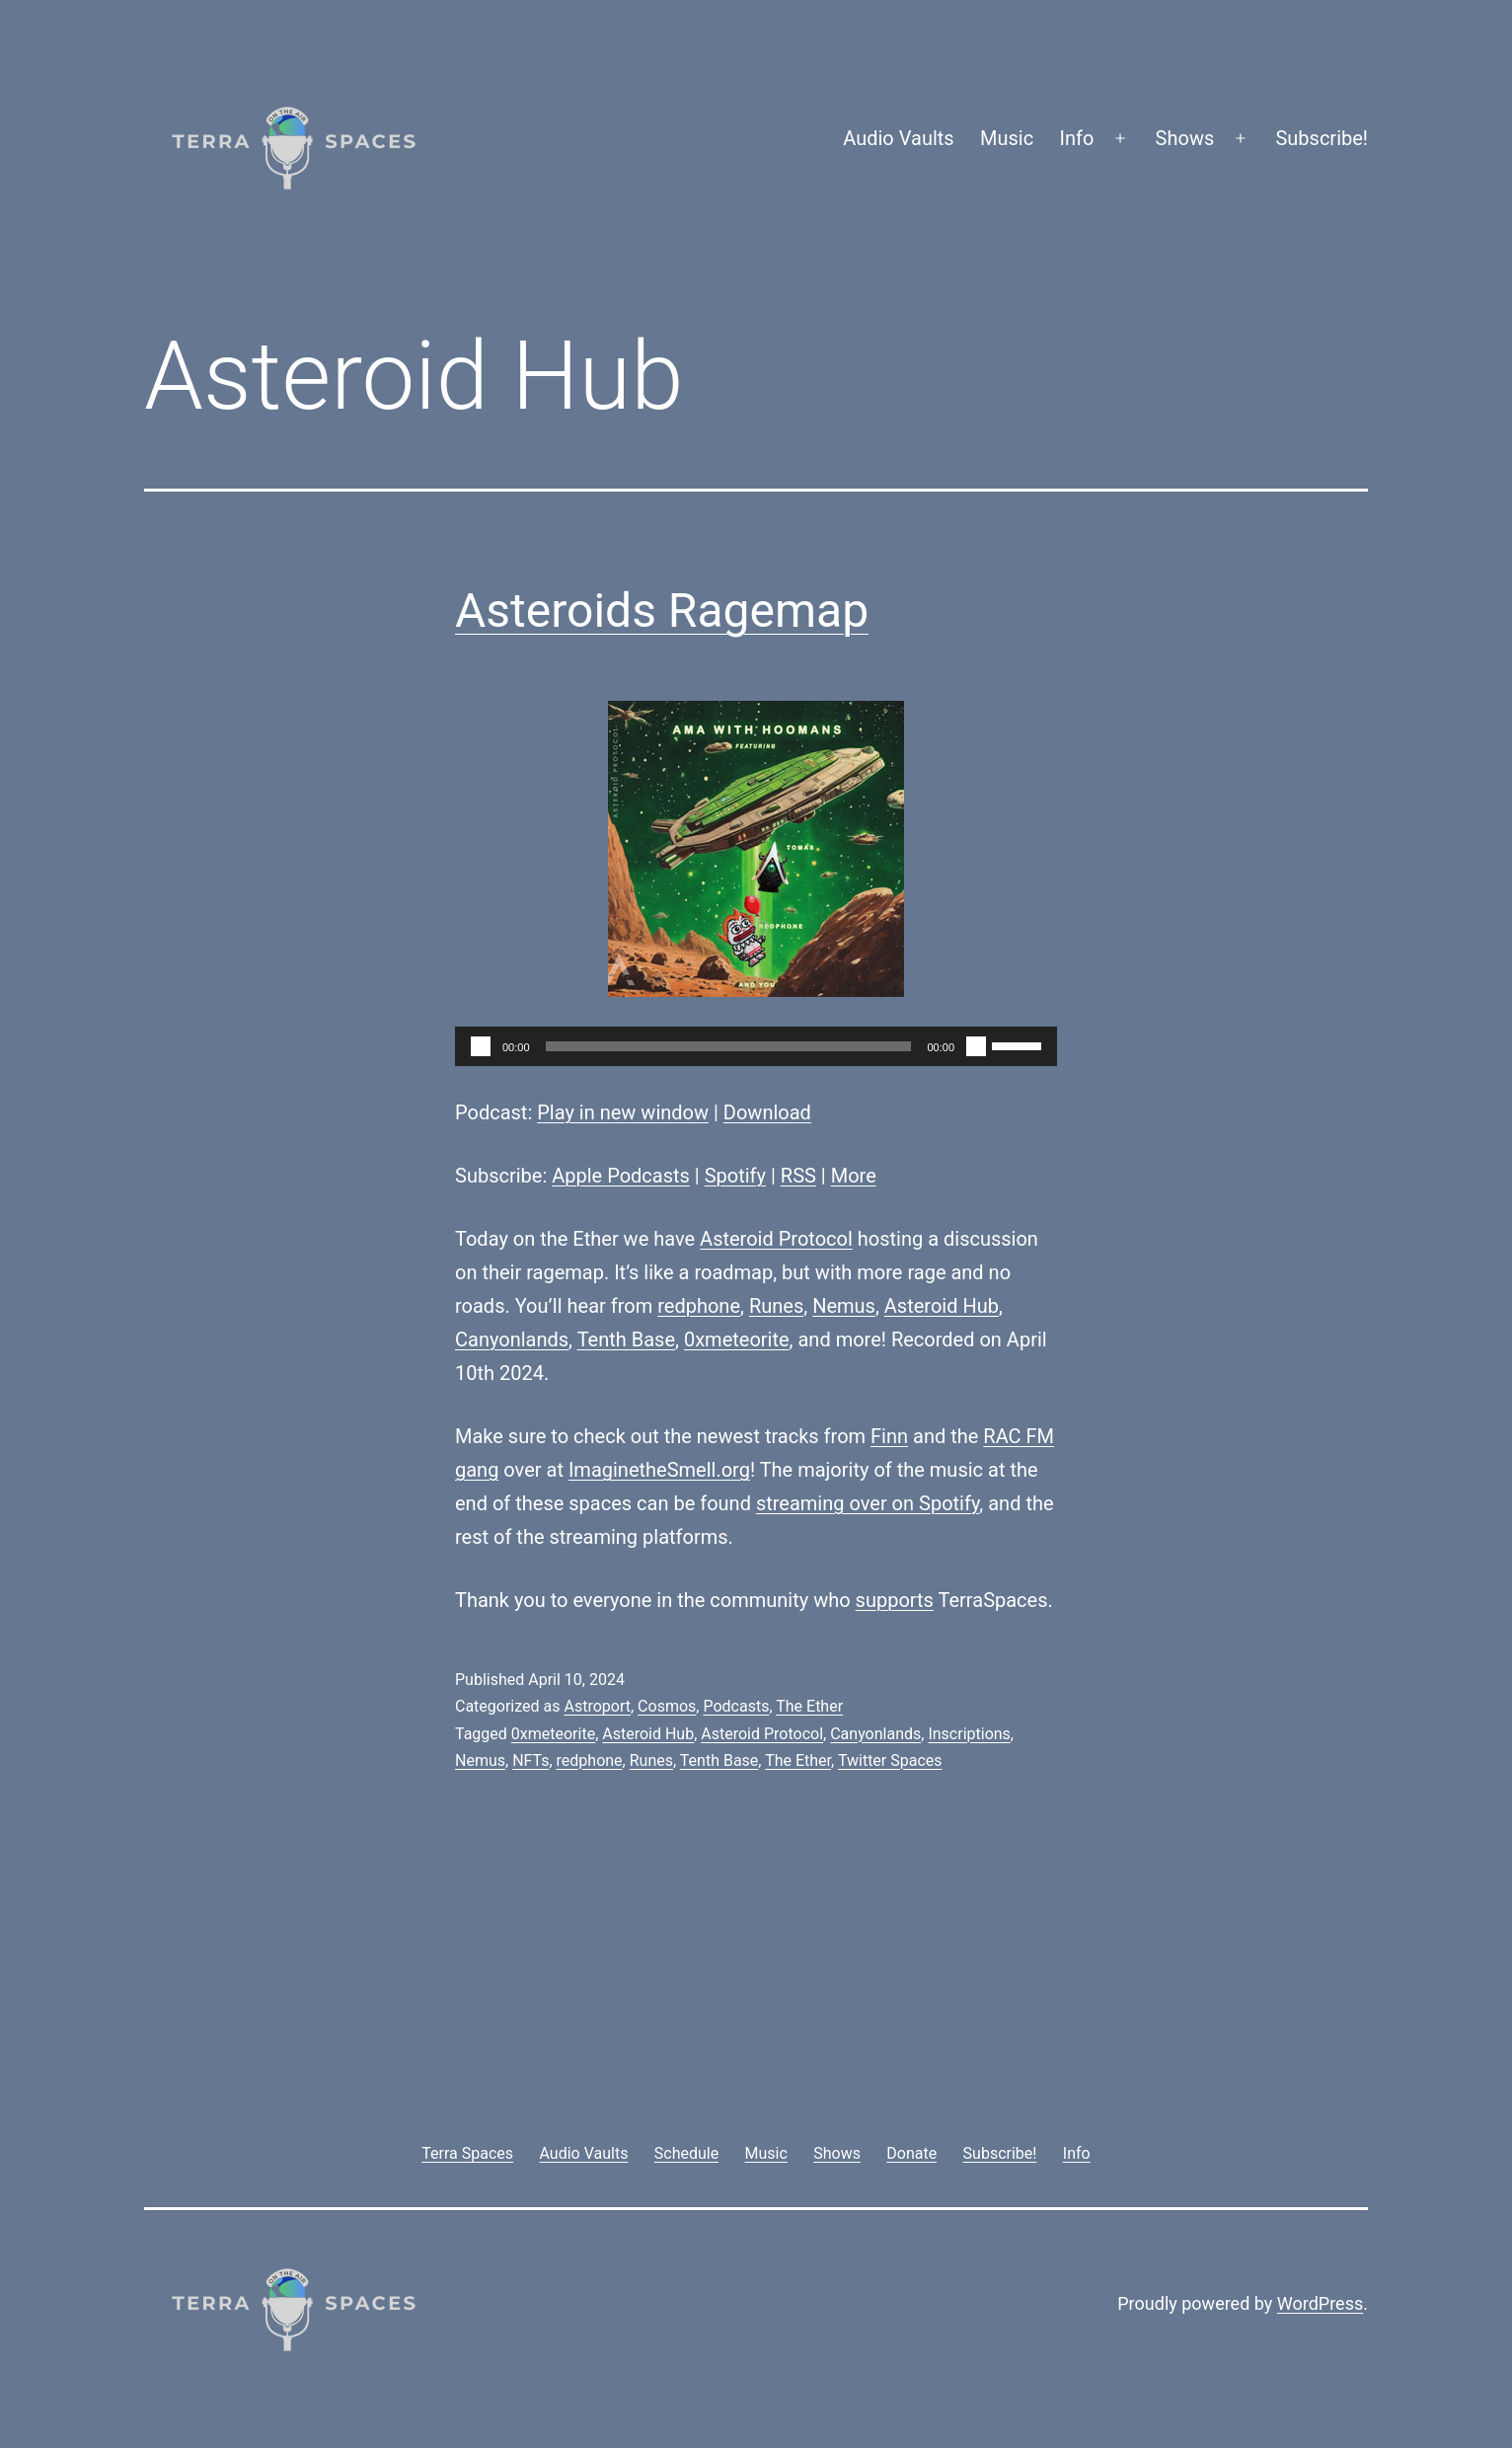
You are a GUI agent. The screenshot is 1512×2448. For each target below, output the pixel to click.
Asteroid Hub (941, 1306)
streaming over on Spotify (867, 1503)
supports (895, 1600)
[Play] (481, 1046)
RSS (798, 1175)
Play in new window (623, 1112)
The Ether (809, 1706)
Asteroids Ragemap (662, 610)
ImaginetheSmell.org (659, 1470)
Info (1077, 138)
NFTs (530, 1760)
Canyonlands (511, 1339)
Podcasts (736, 1706)
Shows (1185, 138)
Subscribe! (1321, 138)
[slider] (729, 1046)
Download (767, 1112)
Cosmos (667, 1706)
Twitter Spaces (890, 1760)
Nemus (843, 1306)
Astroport (597, 1706)
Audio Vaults (898, 138)
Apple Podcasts (621, 1175)
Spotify (735, 1175)
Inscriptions (969, 1733)
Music (1006, 138)
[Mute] (976, 1046)
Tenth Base (626, 1339)
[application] (756, 1046)
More (853, 1175)
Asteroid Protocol (776, 1239)
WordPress (1320, 2303)
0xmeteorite (737, 1339)
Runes (776, 1306)
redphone (698, 1306)
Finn (889, 1436)
